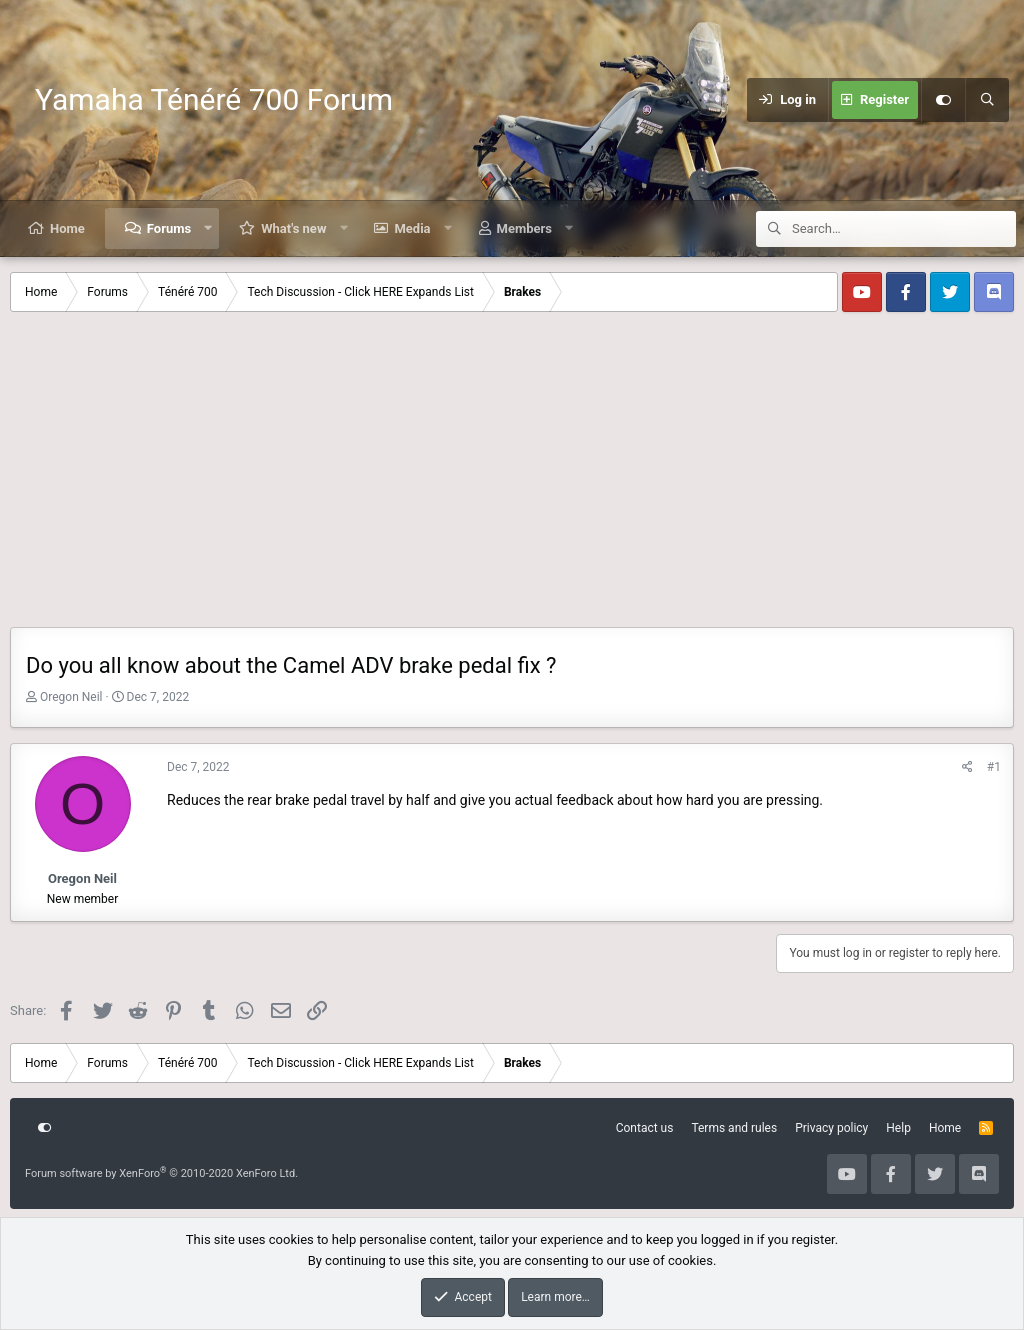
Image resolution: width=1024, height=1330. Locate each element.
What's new (293, 228)
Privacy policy (831, 1128)
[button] (208, 228)
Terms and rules (734, 1128)
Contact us (645, 1128)
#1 (994, 767)
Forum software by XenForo (161, 1173)
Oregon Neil (71, 697)
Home (67, 228)
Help (898, 1128)
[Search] (987, 100)
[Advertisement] (512, 477)
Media (412, 228)
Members (524, 228)
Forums (169, 228)
